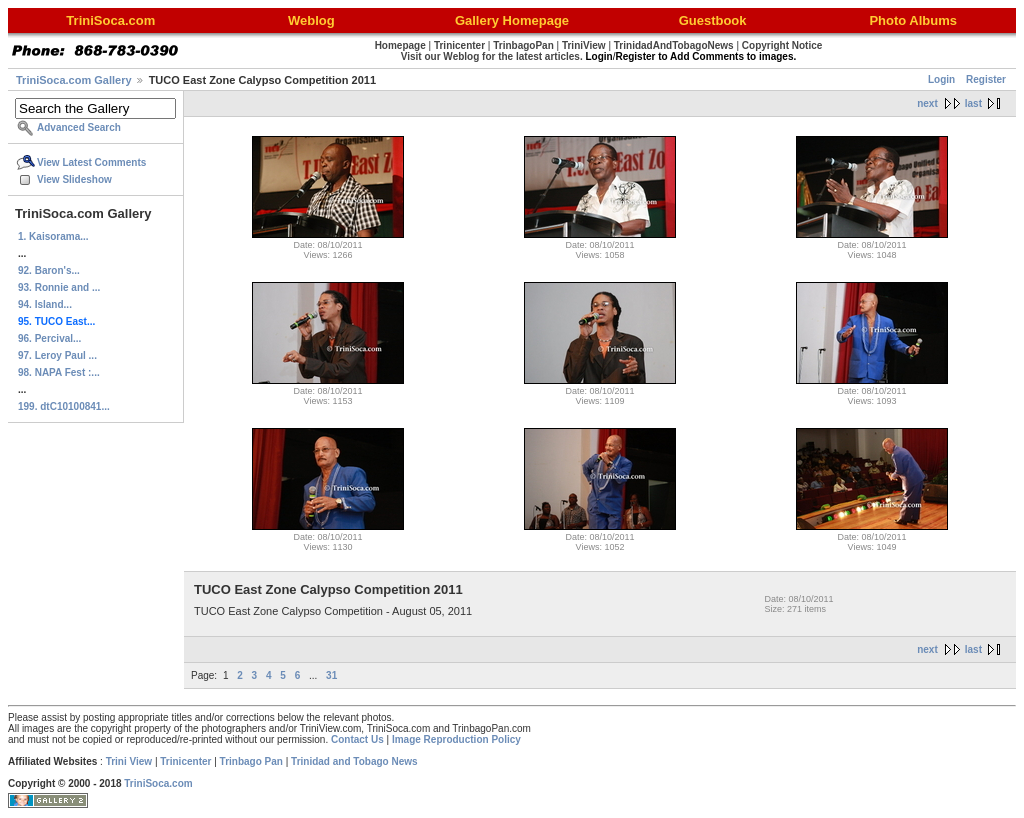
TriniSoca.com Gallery (74, 80)
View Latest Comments (91, 162)
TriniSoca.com (158, 783)
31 (331, 675)
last (973, 103)
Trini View (129, 761)
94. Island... (45, 304)
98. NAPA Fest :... (59, 372)
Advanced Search (79, 127)
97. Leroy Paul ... (57, 355)
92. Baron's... (49, 270)
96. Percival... (49, 338)
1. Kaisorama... (53, 236)
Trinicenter (185, 761)
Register (986, 79)
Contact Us (357, 739)
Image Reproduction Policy (456, 739)
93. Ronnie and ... (59, 287)
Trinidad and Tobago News (354, 761)
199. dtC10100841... (64, 406)
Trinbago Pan (251, 761)
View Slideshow (74, 179)
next (927, 103)
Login (941, 79)
